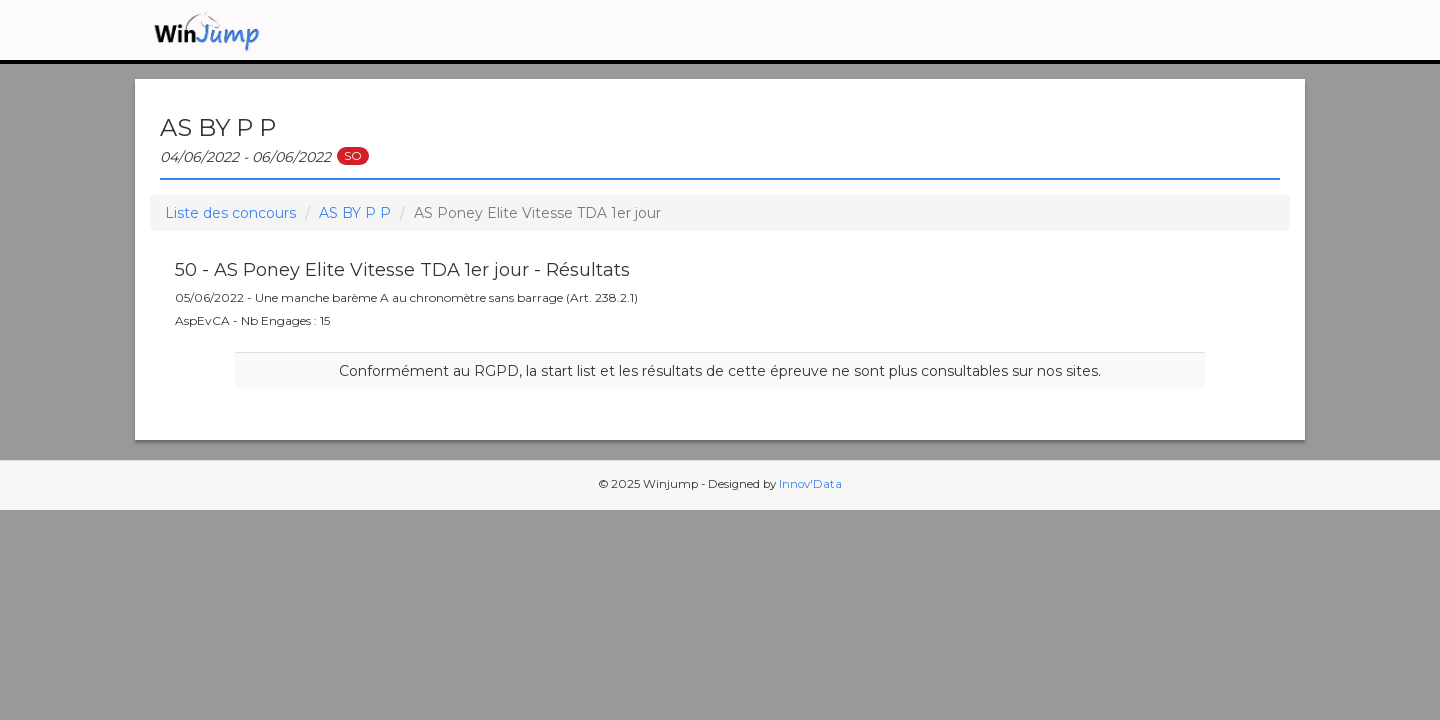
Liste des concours (230, 213)
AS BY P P (355, 213)
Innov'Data (810, 484)
